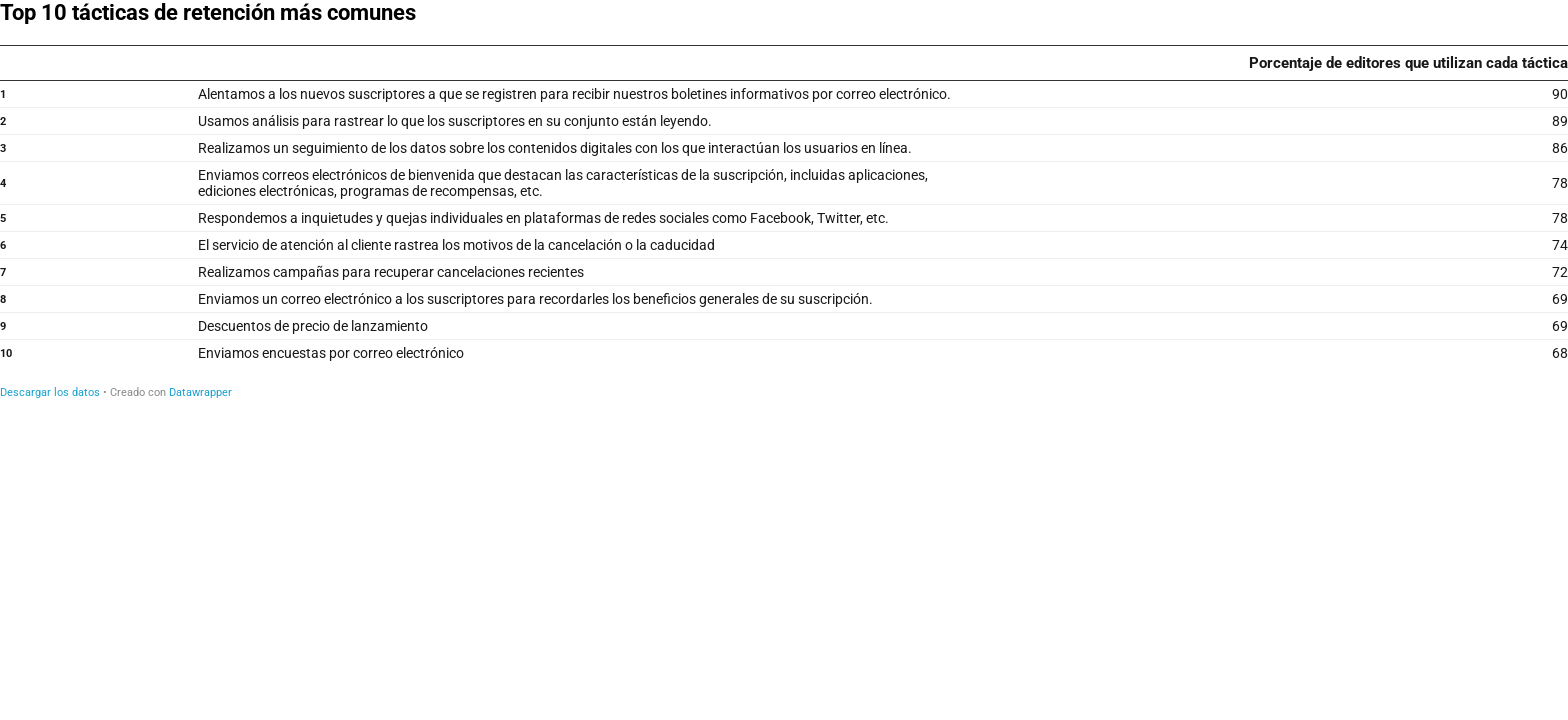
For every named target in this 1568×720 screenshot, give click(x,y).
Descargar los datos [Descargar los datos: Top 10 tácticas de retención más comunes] (50, 392)
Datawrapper (200, 392)
